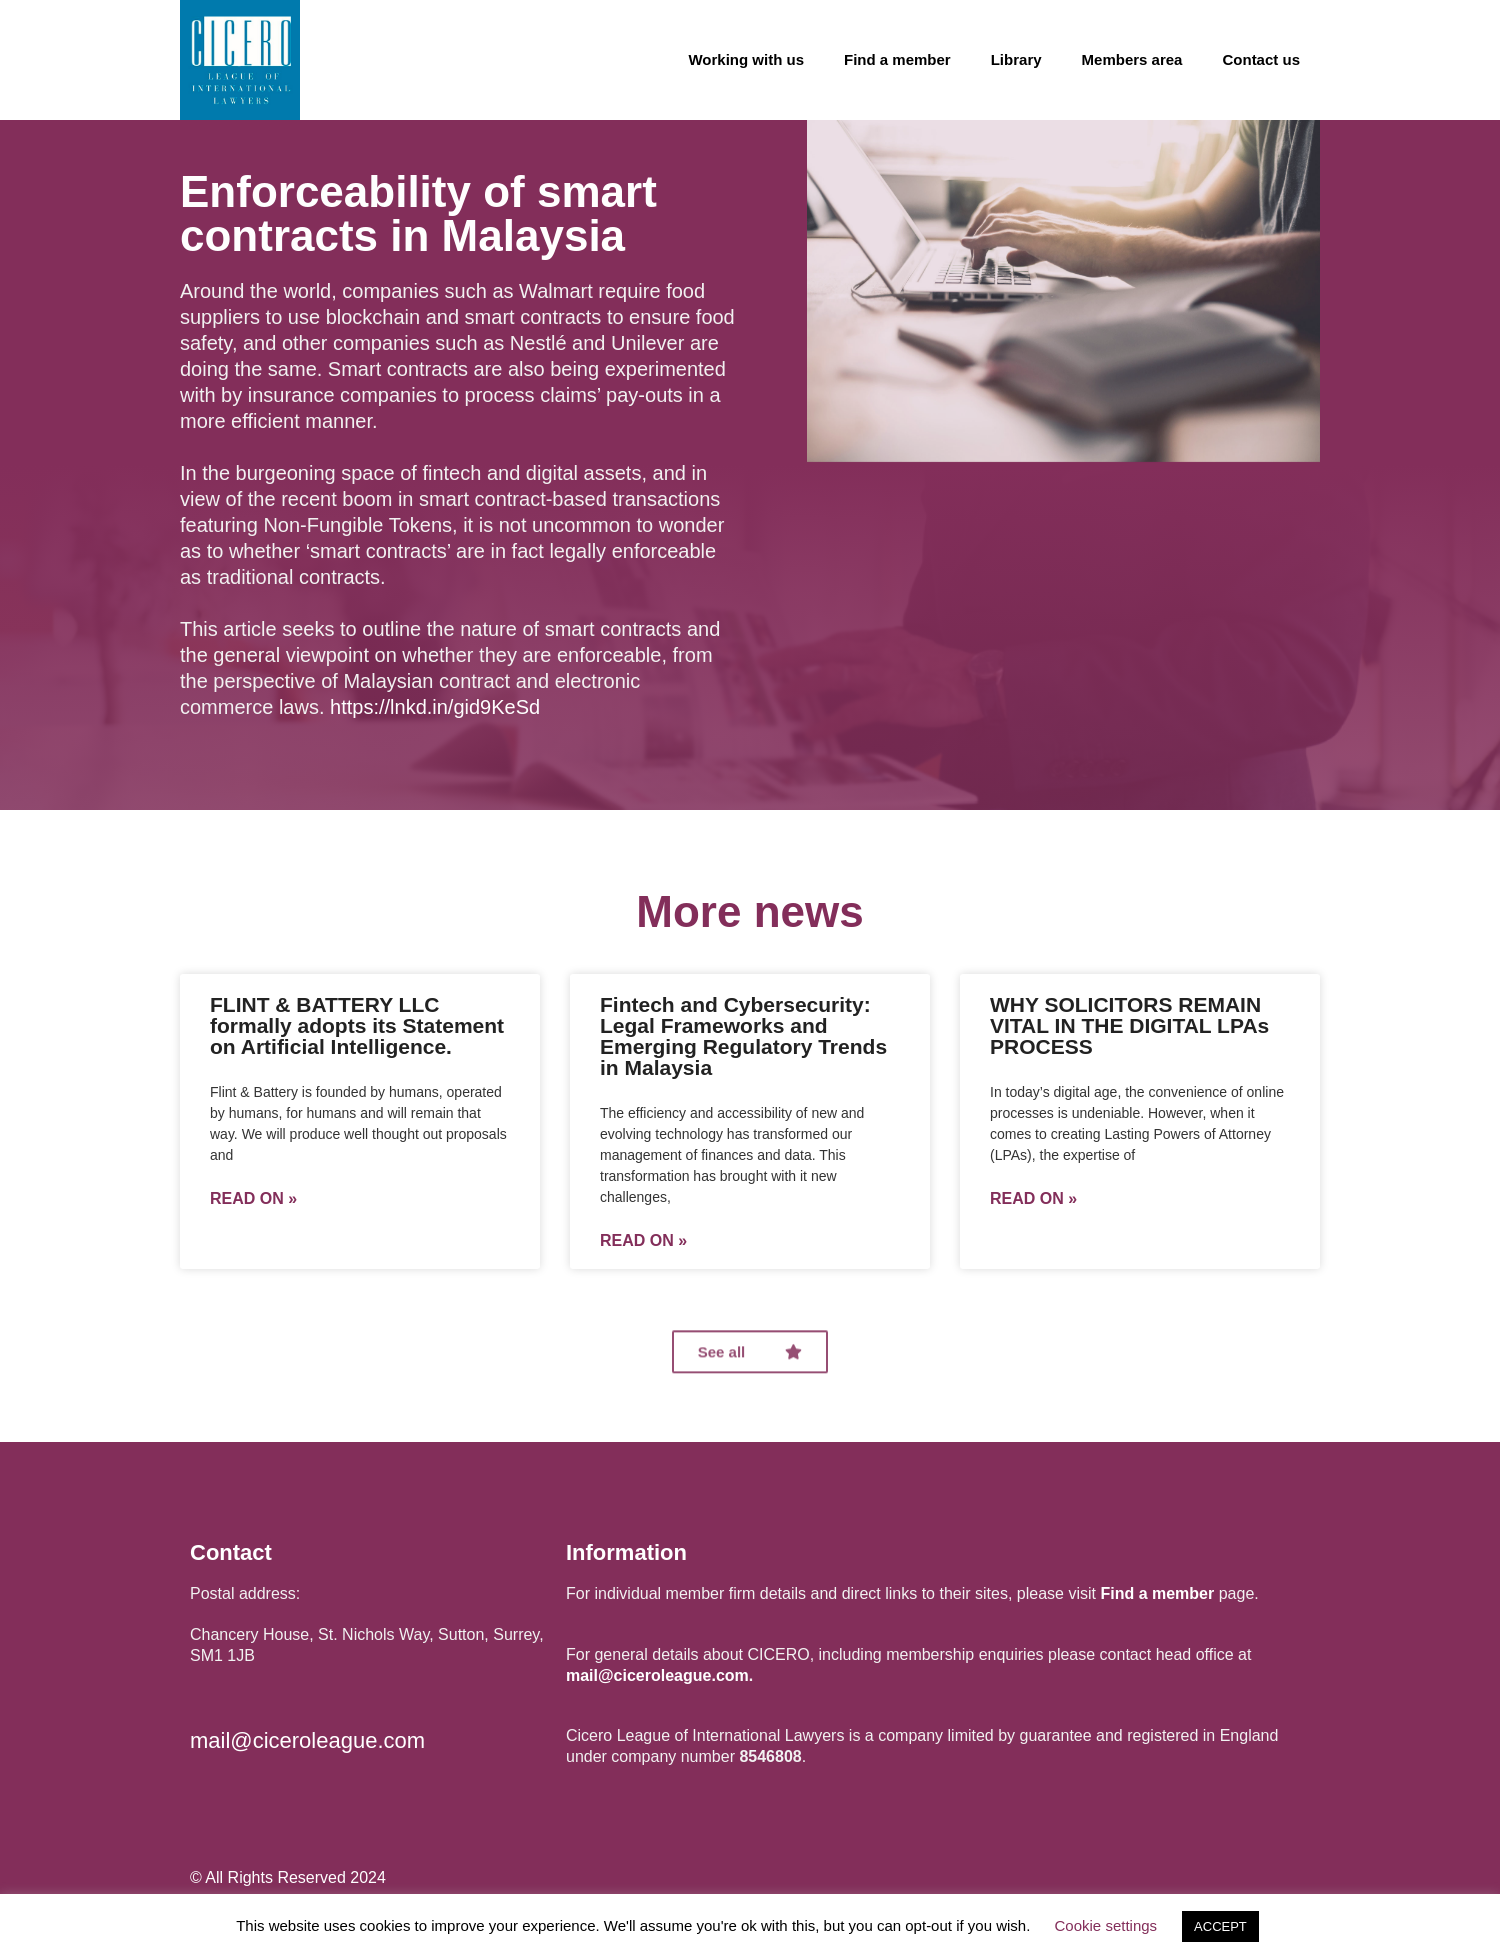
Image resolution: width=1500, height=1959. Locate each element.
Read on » (253, 1199)
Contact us (1261, 59)
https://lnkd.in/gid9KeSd (435, 707)
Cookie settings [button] (1106, 1925)
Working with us (746, 59)
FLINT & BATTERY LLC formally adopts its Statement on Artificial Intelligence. (357, 1025)
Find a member (897, 59)
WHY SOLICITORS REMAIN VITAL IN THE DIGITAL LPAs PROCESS (1129, 1025)
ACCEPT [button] (1220, 1926)
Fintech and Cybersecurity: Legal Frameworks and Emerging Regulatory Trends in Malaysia (743, 1036)
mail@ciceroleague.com (307, 1740)
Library (1016, 59)
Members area (1132, 59)
